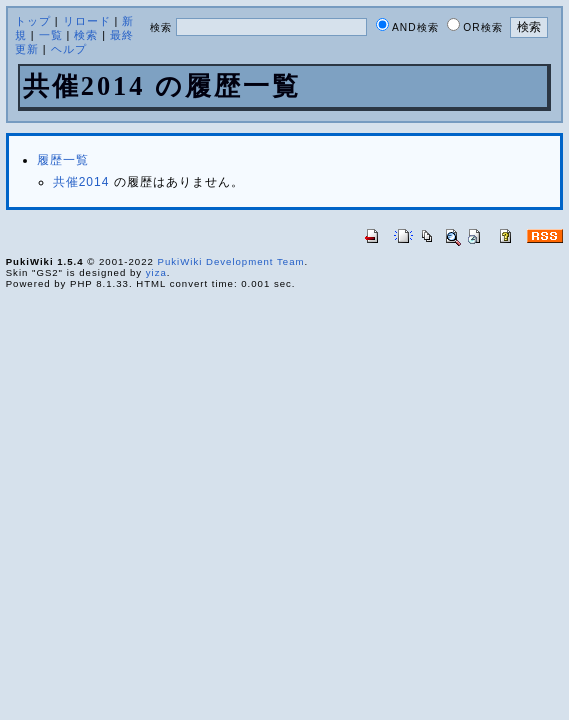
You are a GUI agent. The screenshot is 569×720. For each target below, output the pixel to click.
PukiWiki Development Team (231, 261)
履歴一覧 (63, 160)
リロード (87, 21)
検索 (86, 35)
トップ (33, 21)
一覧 (51, 35)
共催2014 (81, 182)
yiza (156, 272)
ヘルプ (69, 49)
